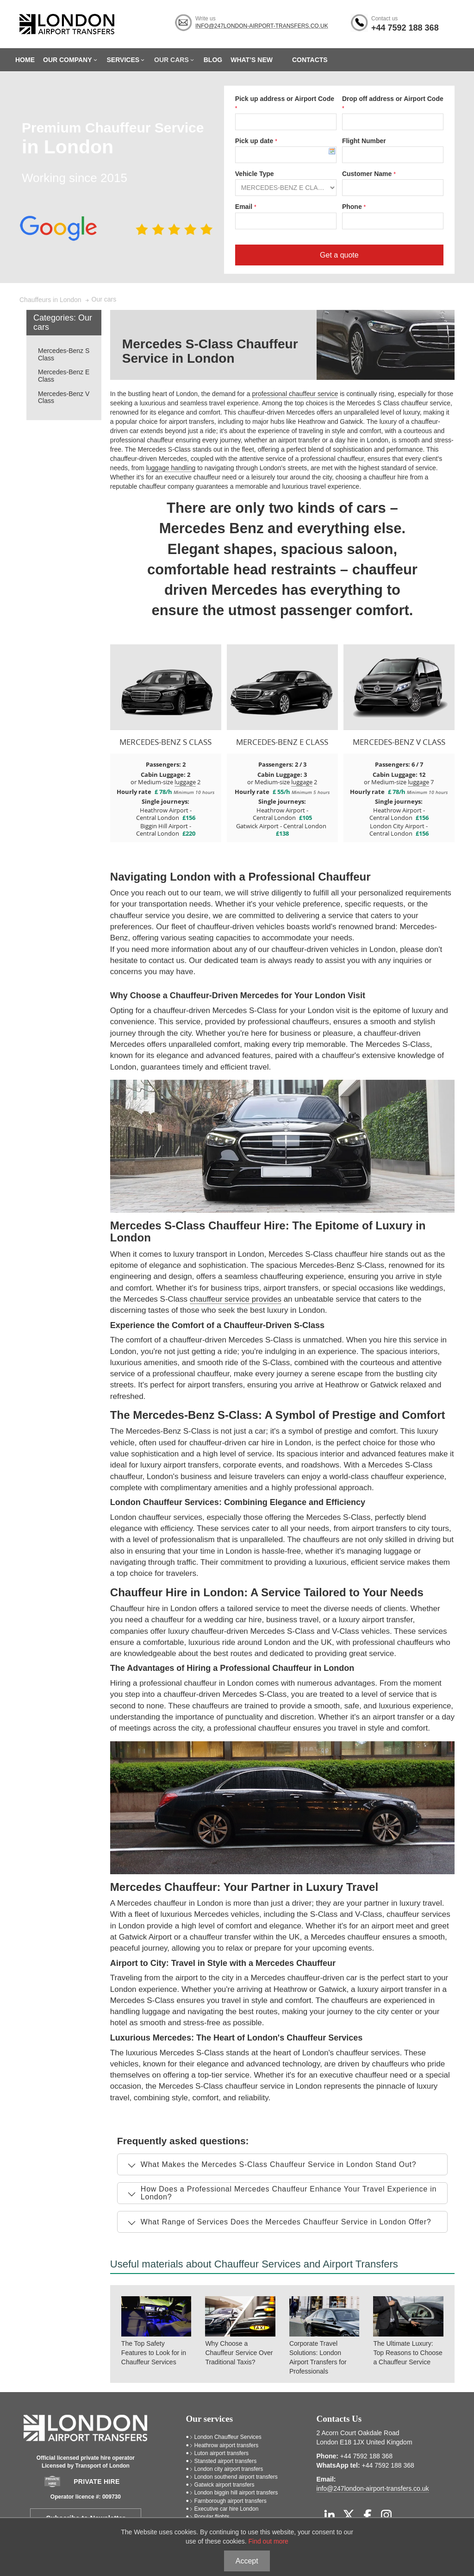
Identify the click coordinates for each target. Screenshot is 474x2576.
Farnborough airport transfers (230, 2501)
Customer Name (367, 173)
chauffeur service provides (235, 1299)
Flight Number (364, 141)
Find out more (268, 2541)
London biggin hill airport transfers (236, 2492)
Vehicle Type (254, 173)
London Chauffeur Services (228, 2437)
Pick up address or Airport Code (284, 98)
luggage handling (171, 468)
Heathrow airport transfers (226, 2445)
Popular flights (212, 2516)
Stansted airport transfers (225, 2461)
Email (244, 206)
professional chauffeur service (295, 393)
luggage (185, 782)
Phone (353, 206)
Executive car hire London (226, 2509)
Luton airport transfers (221, 2453)
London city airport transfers (228, 2469)
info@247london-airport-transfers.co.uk (261, 26)
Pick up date (255, 141)
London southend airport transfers (236, 2477)
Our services (209, 2419)
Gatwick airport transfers (224, 2485)
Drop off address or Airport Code (392, 98)
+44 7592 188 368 (405, 27)
